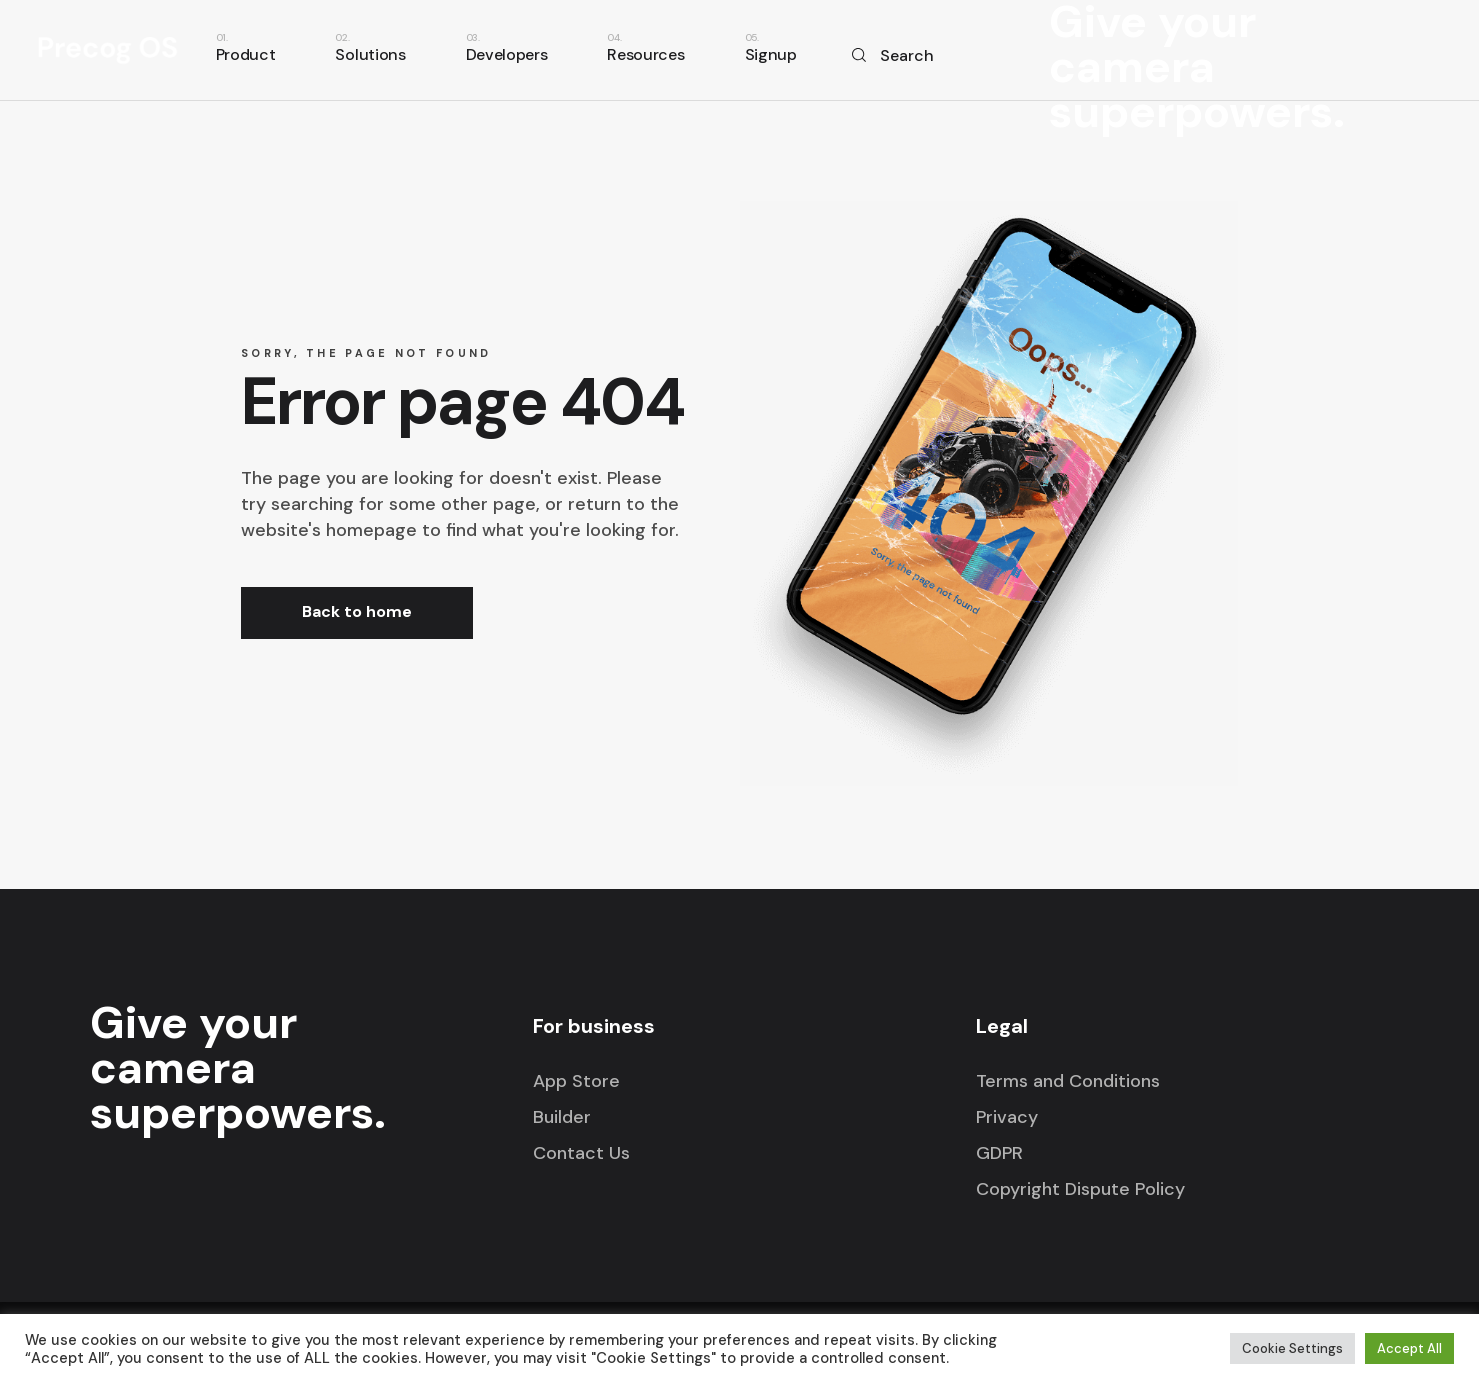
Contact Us (581, 1153)
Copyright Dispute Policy (1080, 1189)
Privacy (1007, 1117)
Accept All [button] (1409, 1348)
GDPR (999, 1153)
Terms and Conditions (1068, 1081)
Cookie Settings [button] (1292, 1348)
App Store (576, 1081)
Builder (562, 1117)
